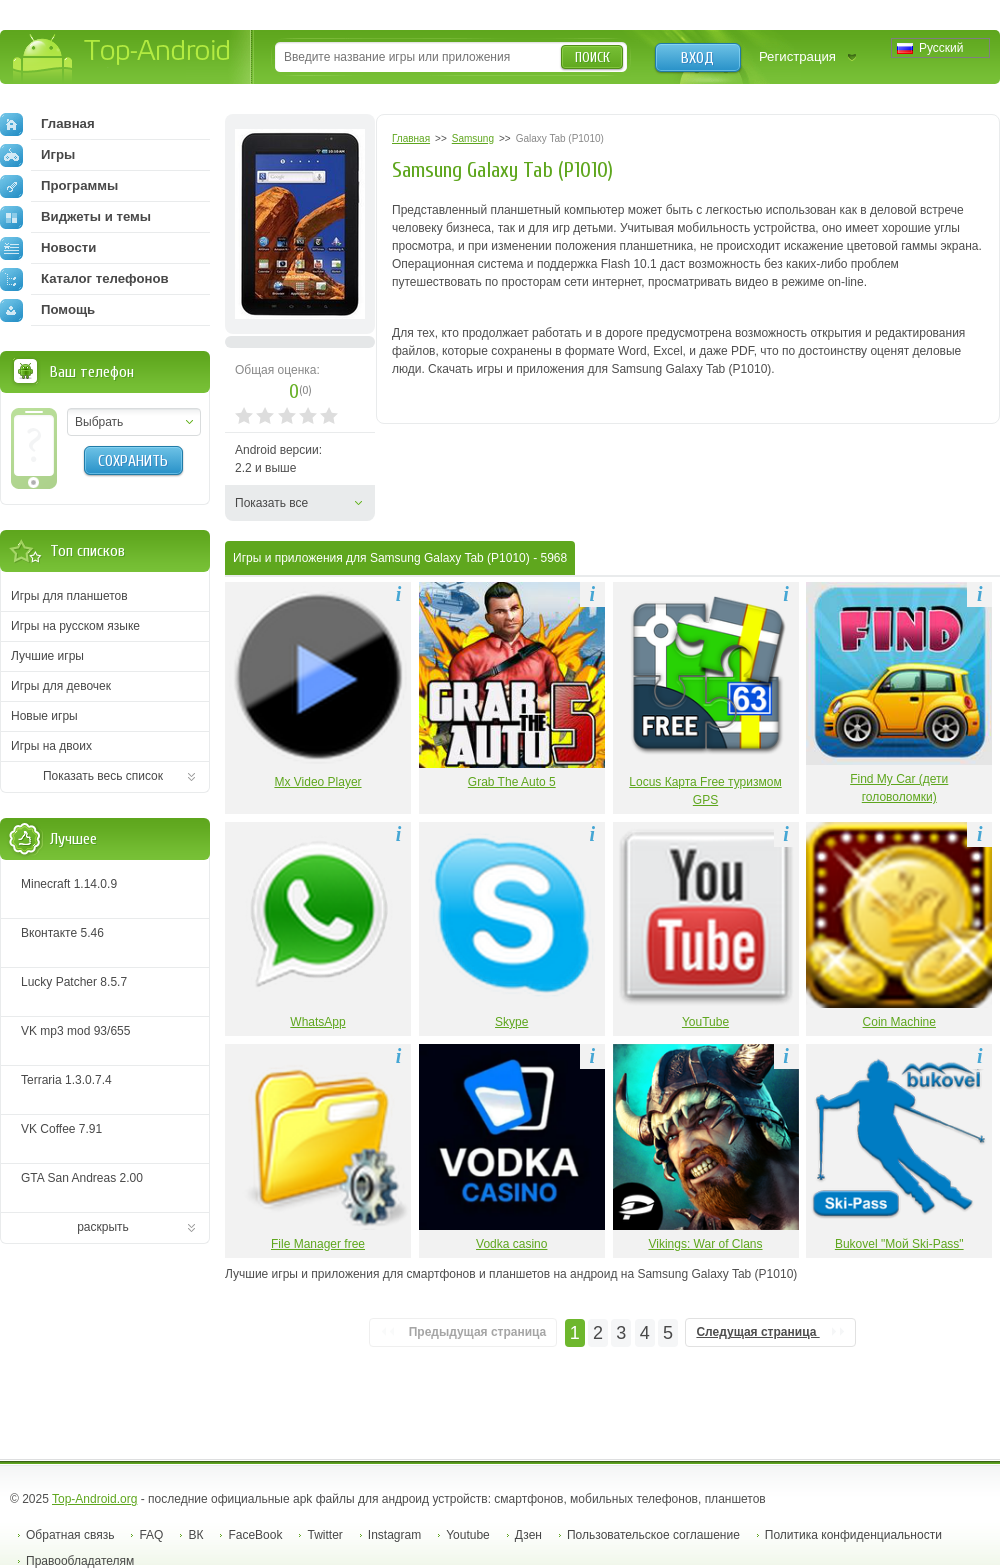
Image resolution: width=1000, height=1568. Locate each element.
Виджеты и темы (75, 217)
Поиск (592, 57)
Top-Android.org (94, 1499)
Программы (59, 186)
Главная (47, 124)
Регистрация (797, 56)
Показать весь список (103, 776)
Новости (48, 248)
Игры (37, 155)
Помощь (47, 310)
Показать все (271, 503)
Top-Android (122, 58)
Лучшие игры (47, 656)
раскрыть (103, 1227)
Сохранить (133, 461)
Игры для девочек (61, 686)
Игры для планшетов (69, 596)
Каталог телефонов (84, 279)
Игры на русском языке (75, 626)
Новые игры (44, 716)
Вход (697, 58)
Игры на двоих (51, 746)
